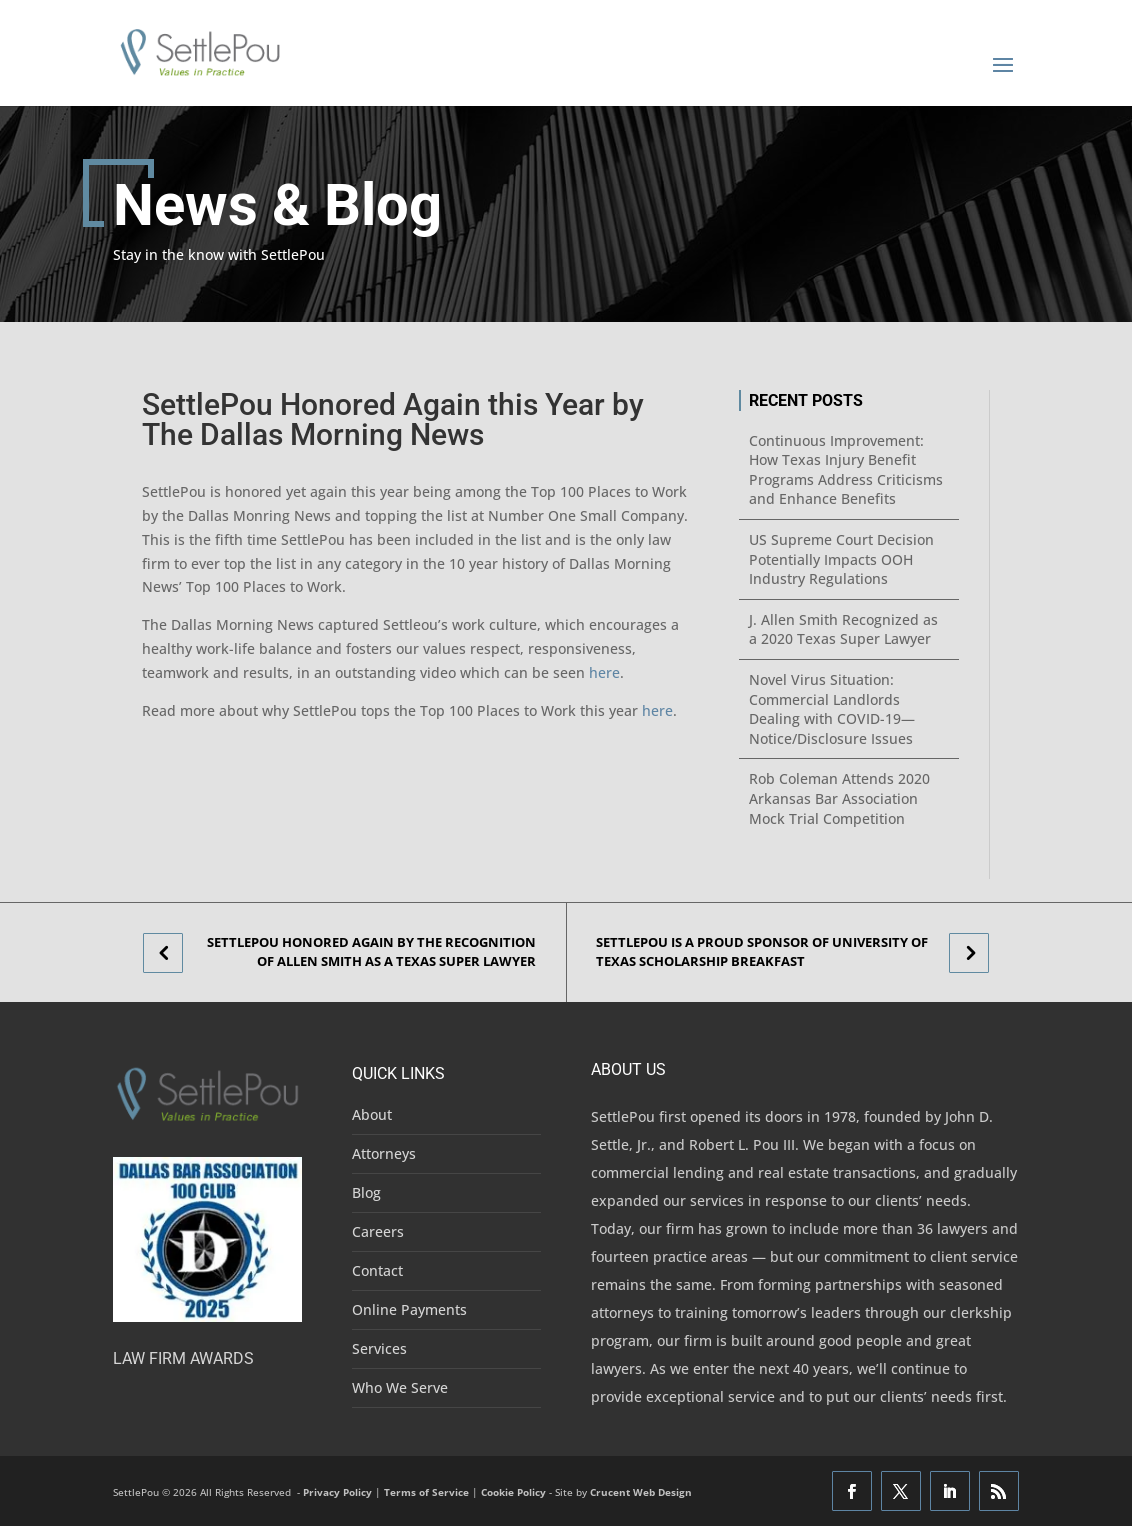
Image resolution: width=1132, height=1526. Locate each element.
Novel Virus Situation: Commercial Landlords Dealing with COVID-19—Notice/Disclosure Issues (832, 709)
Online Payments (409, 1309)
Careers (378, 1231)
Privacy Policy (337, 1492)
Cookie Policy (513, 1492)
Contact (377, 1270)
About (372, 1114)
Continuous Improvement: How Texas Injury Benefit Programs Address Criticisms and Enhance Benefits (846, 470)
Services (379, 1348)
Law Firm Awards (183, 1358)
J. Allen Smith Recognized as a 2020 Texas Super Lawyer (843, 629)
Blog (366, 1192)
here (604, 672)
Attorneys (384, 1153)
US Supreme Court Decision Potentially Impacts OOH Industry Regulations (841, 559)
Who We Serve (400, 1387)
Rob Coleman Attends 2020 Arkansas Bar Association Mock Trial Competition (839, 798)
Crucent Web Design (641, 1492)
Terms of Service (426, 1492)
